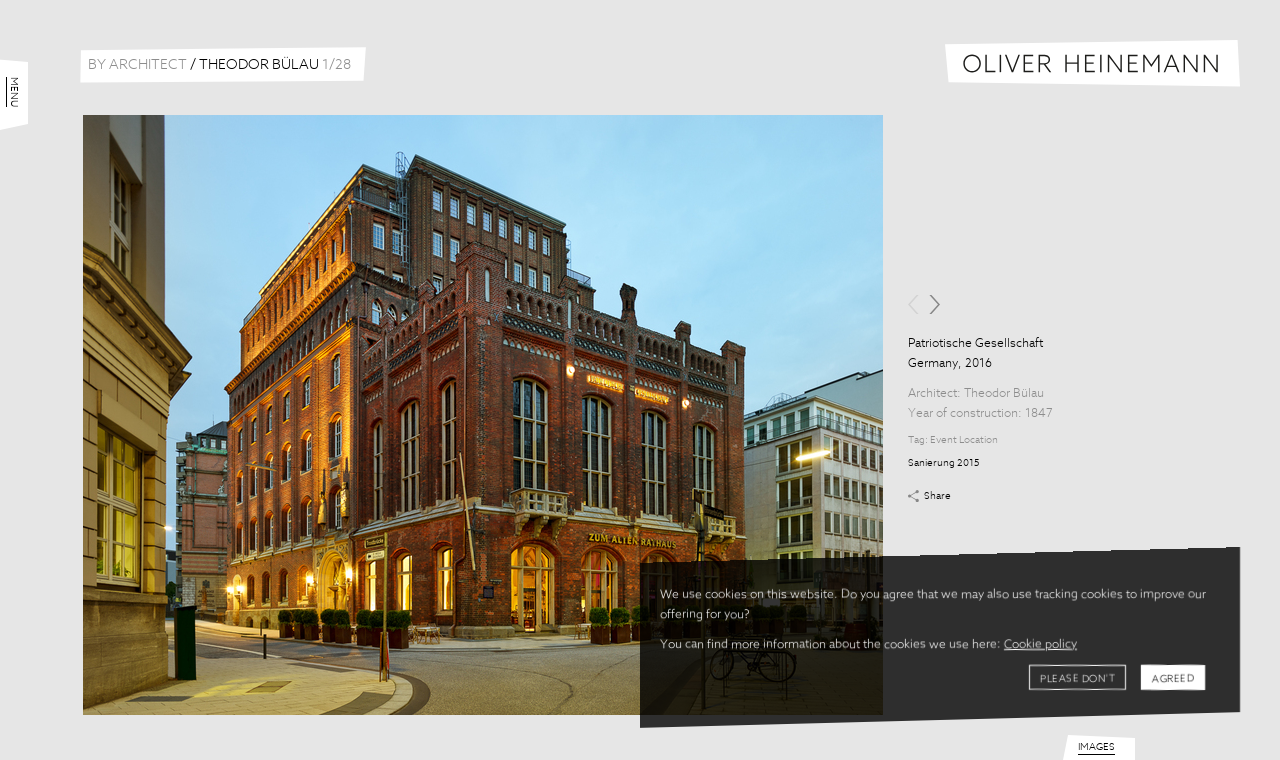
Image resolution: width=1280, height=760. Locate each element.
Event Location (964, 440)
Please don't (1077, 679)
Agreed (1173, 679)
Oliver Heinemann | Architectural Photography (1092, 63)
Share (937, 496)
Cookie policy (1040, 645)
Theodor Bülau (1004, 394)
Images (1096, 747)
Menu (14, 92)
